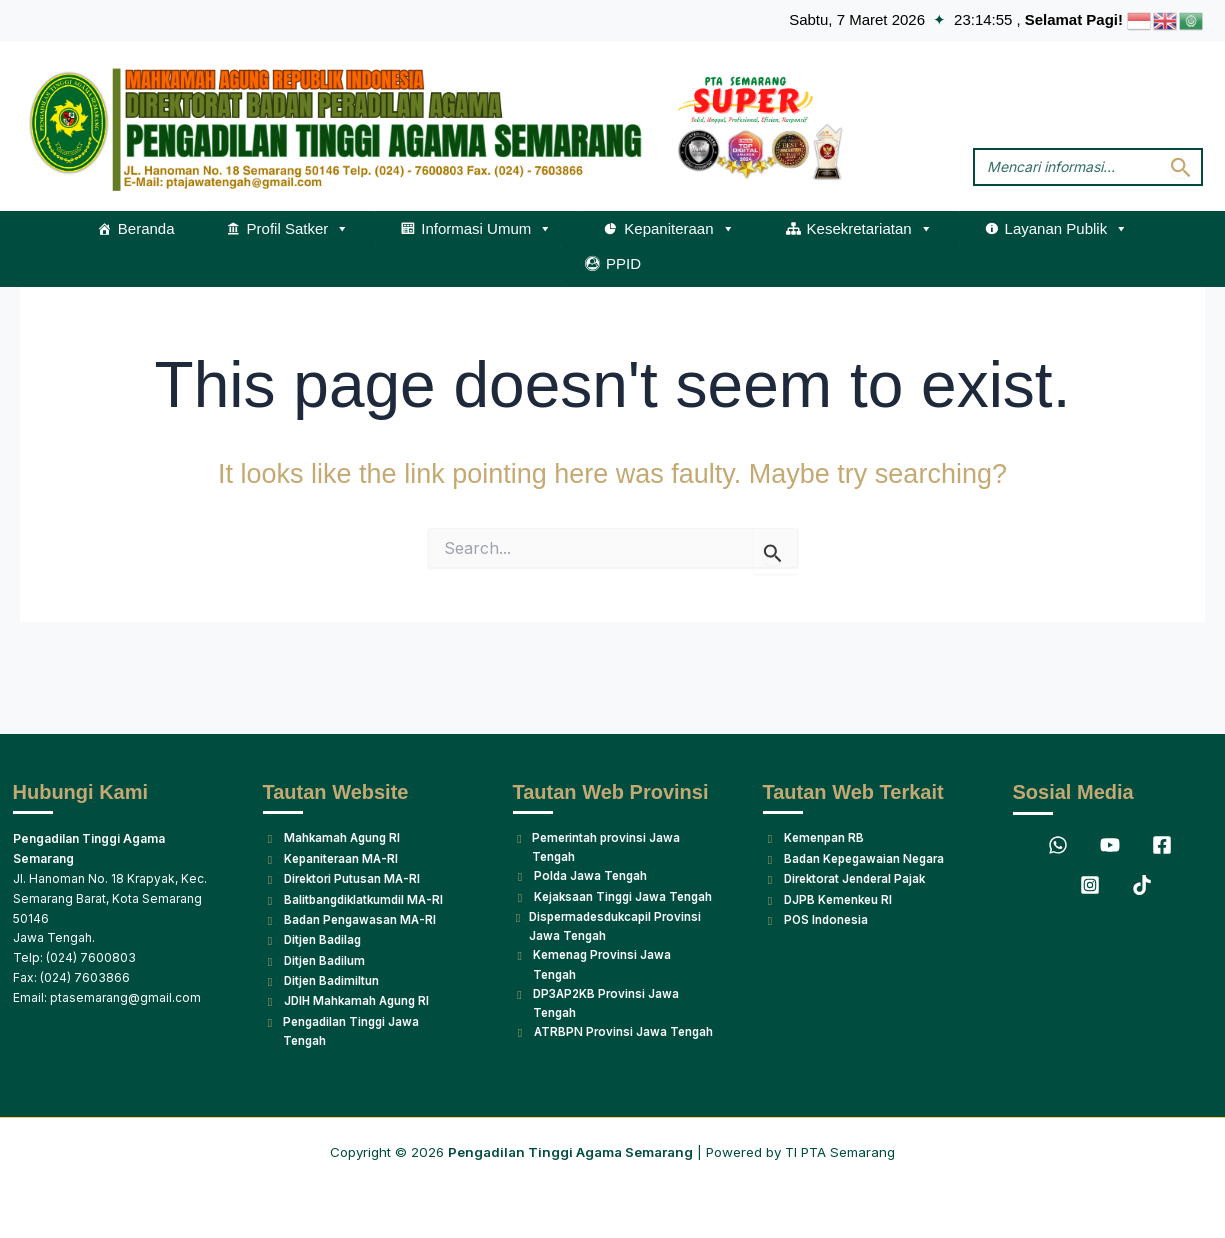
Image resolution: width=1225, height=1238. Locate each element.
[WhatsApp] (1058, 808)
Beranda (146, 227)
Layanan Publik (1067, 228)
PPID (623, 262)
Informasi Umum (486, 228)
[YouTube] (1110, 808)
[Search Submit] (1181, 166)
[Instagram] (1090, 848)
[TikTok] (1142, 848)
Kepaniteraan (679, 228)
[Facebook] (1162, 808)
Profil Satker (298, 228)
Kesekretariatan (870, 228)
